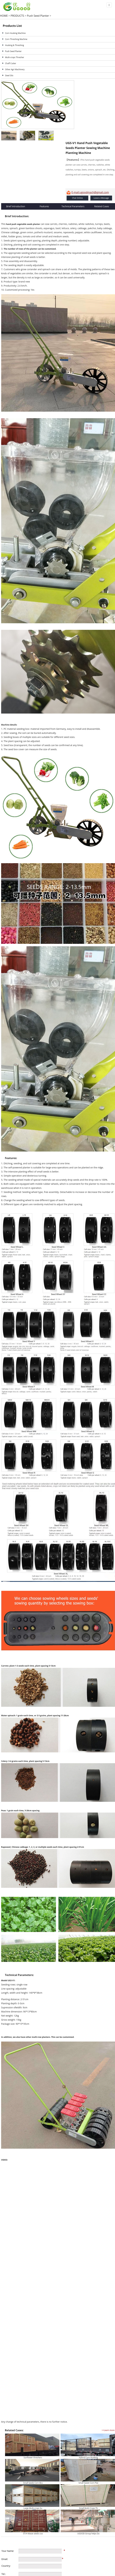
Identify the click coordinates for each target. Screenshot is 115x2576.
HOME (4, 15)
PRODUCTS (17, 15)
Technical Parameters (73, 206)
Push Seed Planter (38, 15)
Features (44, 206)
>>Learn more (108, 2430)
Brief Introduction (15, 206)
